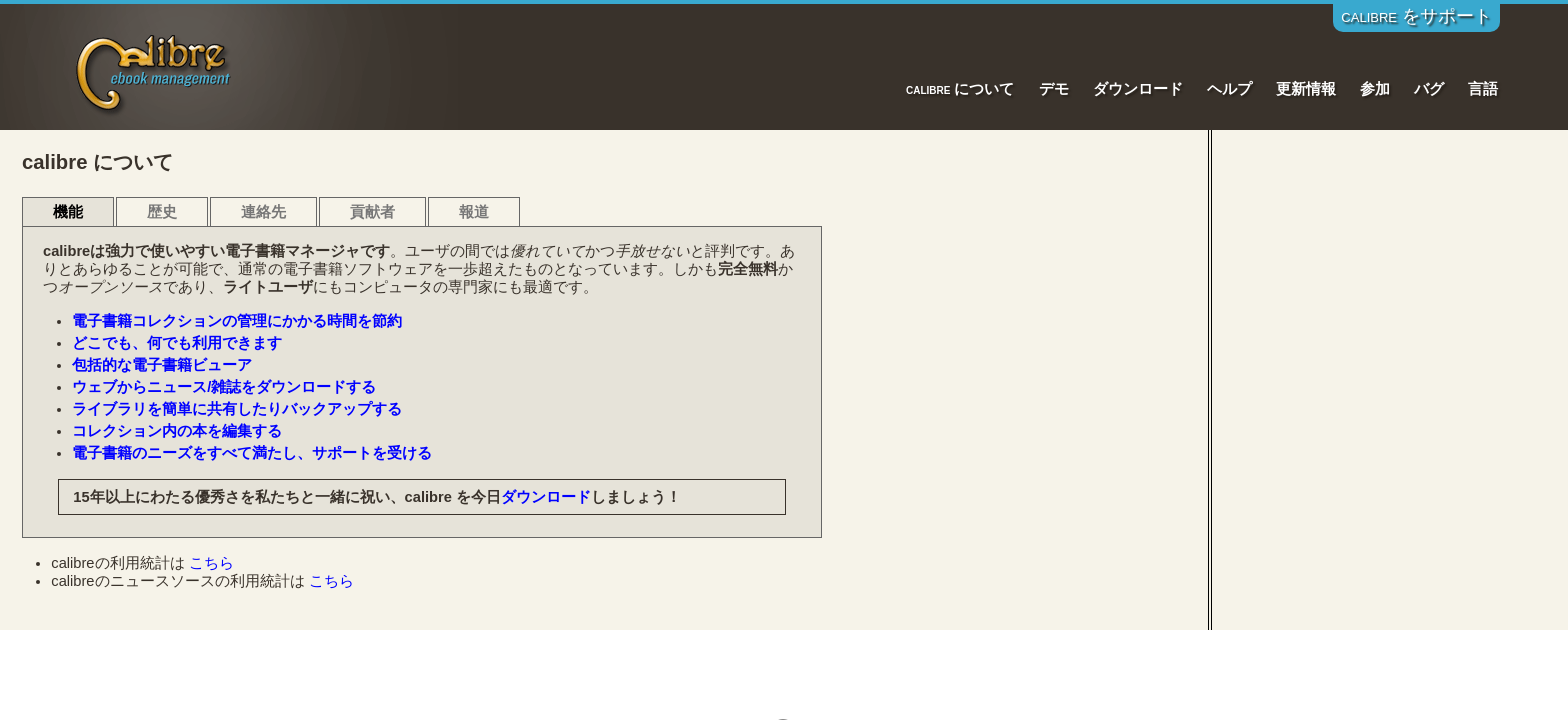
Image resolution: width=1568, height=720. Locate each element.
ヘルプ (1229, 89)
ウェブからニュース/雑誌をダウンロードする (224, 387)
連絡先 (263, 212)
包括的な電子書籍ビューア (162, 365)
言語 (1483, 89)
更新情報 (1306, 89)
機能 (68, 212)
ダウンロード (1138, 89)
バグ (1429, 89)
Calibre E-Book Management (154, 71)
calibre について (960, 89)
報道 (474, 212)
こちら (211, 563)
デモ (1054, 89)
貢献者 (372, 212)
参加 (1375, 89)
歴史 (162, 212)
